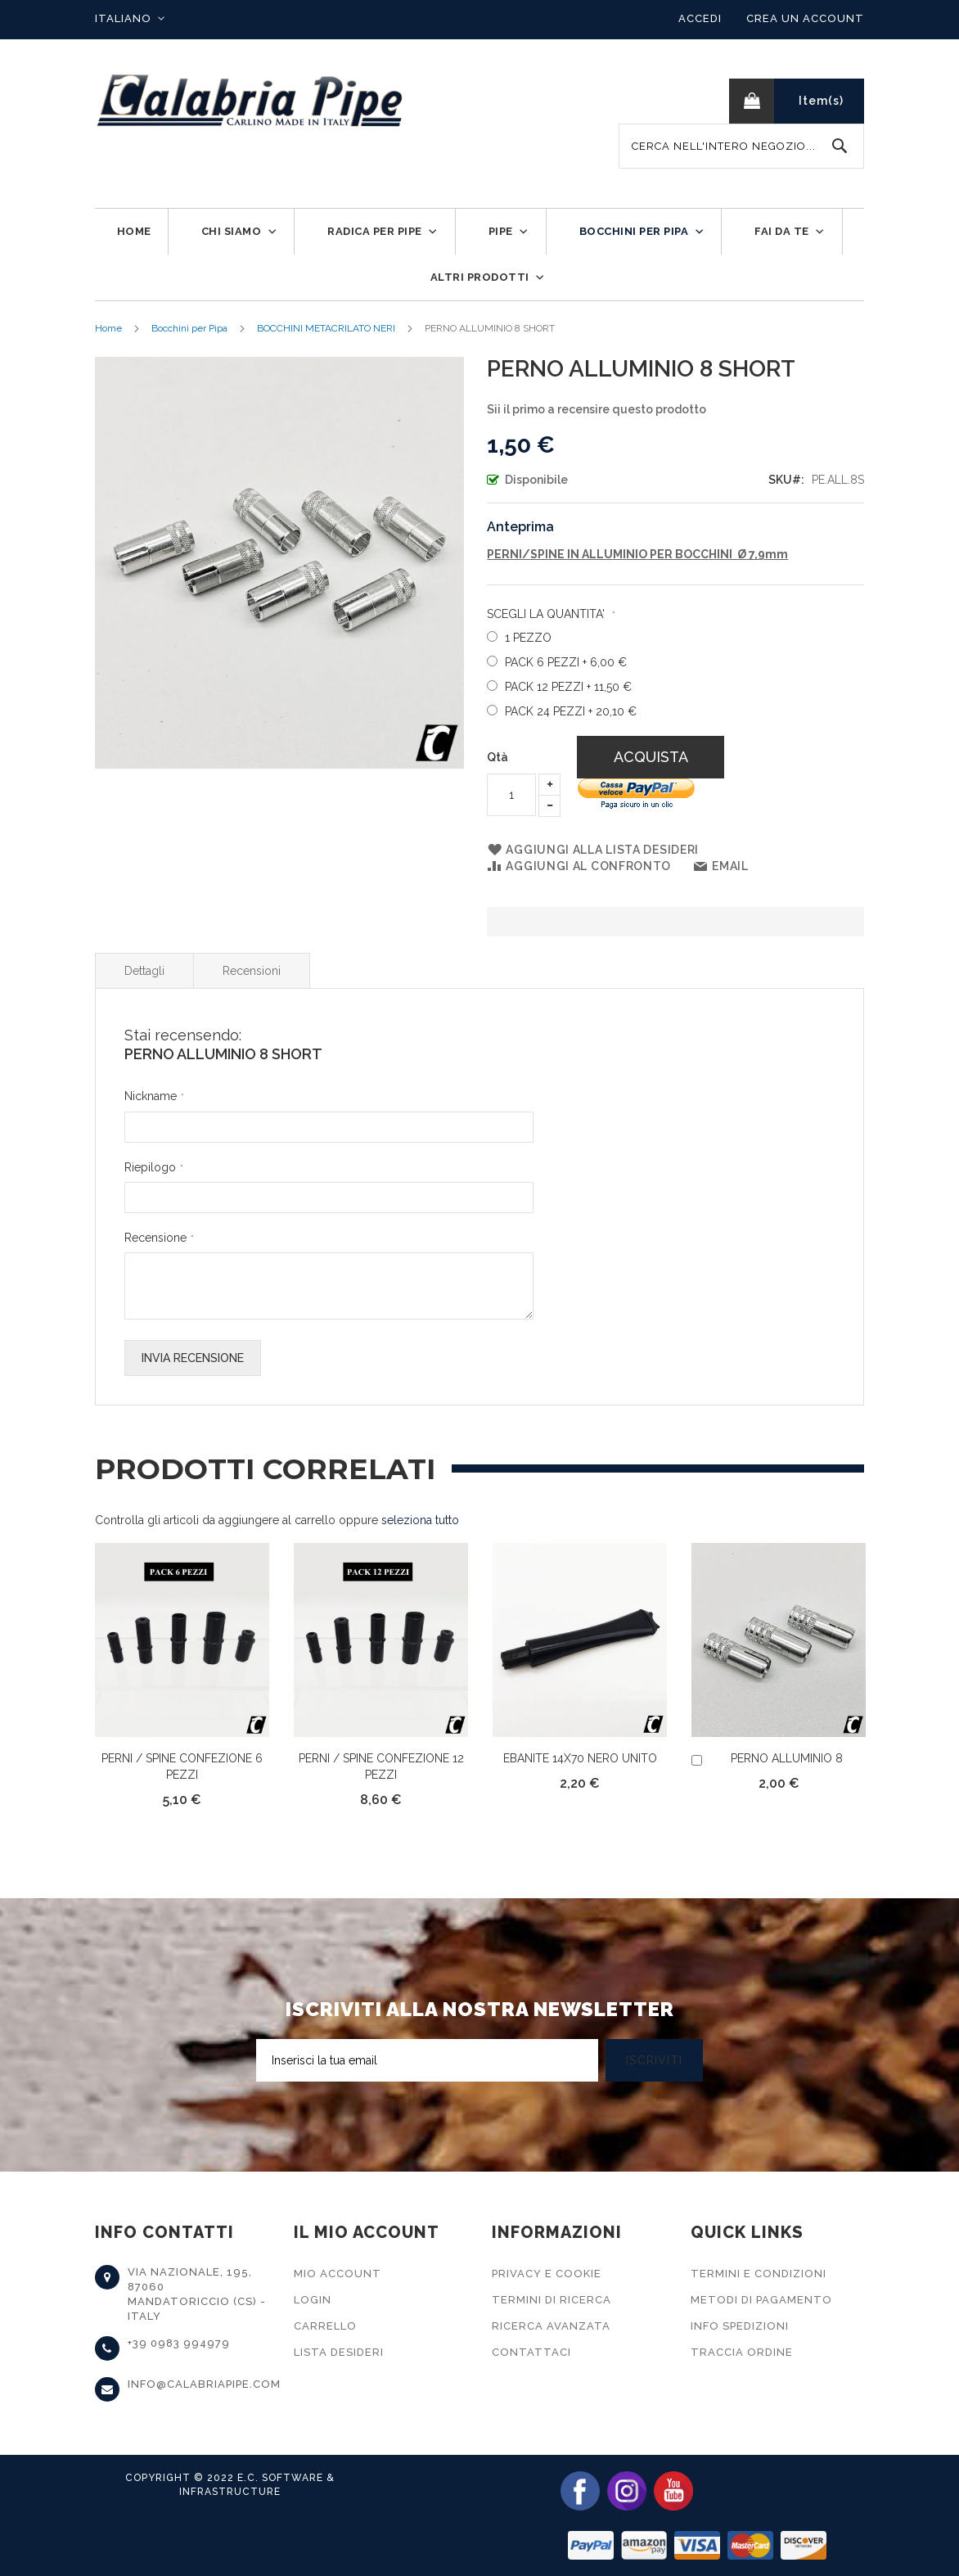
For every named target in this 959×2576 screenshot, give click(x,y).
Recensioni (252, 970)
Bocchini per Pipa (189, 328)
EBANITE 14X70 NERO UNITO (580, 1758)
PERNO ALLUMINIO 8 (787, 1758)
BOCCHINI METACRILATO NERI (326, 328)
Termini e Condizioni (758, 2273)
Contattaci (531, 2352)
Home (108, 328)
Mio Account (337, 2273)
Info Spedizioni (740, 2326)
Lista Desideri (339, 2352)
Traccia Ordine (742, 2352)
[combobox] (741, 146)
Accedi (700, 18)
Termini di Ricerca (551, 2300)
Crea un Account (805, 18)
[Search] (839, 146)
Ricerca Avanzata (551, 2326)
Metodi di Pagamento (761, 2300)
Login (312, 2300)
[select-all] (420, 1520)
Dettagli (144, 970)
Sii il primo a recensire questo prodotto (596, 409)
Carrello (325, 2326)
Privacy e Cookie (546, 2273)
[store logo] (250, 101)
